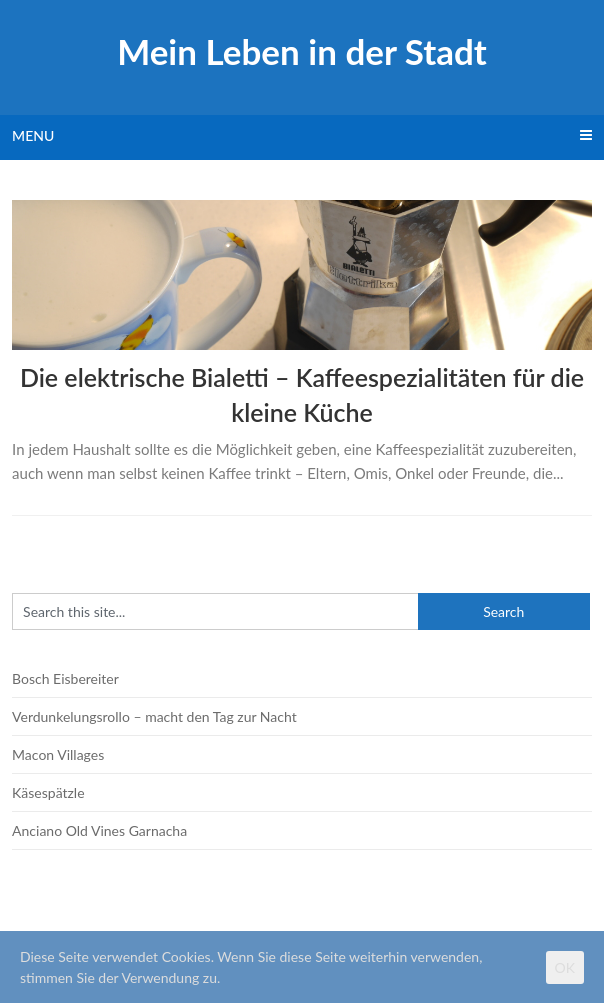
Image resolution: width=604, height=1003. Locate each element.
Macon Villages (58, 754)
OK (565, 967)
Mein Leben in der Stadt (302, 51)
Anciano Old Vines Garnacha (99, 830)
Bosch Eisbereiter (65, 678)
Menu (33, 135)
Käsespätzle (48, 792)
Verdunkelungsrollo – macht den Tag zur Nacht (154, 716)
